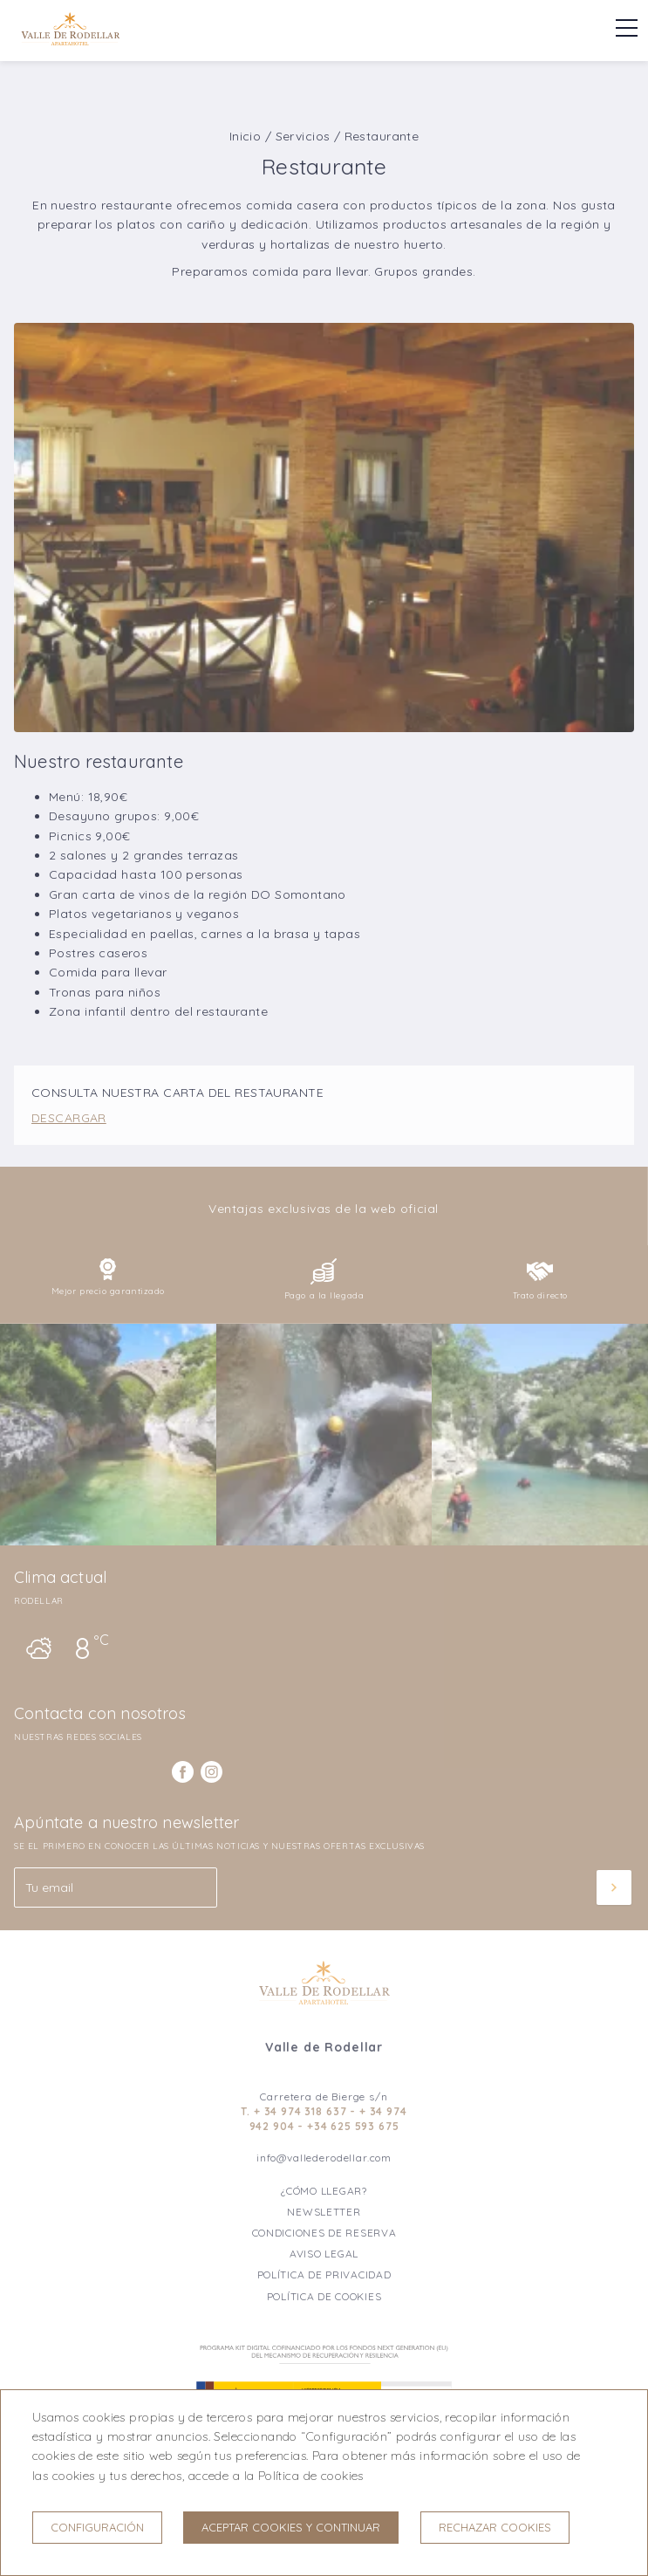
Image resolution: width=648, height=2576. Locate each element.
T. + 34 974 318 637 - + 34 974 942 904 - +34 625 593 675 (323, 2119)
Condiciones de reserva (324, 2232)
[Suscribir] (614, 1887)
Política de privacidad (324, 2274)
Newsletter (323, 2211)
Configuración (97, 2527)
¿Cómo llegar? (323, 2190)
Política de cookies (324, 2296)
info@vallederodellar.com (324, 2157)
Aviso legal (324, 2253)
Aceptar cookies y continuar (290, 2527)
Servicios (303, 136)
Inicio (245, 136)
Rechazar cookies (495, 2527)
